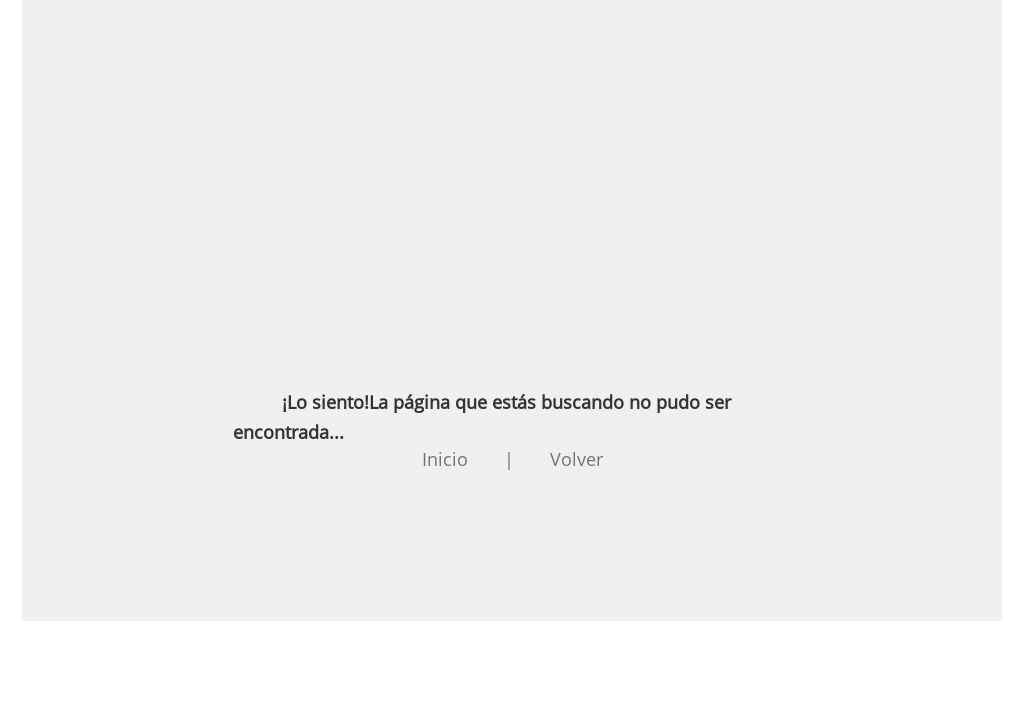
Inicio (445, 459)
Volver (576, 459)
